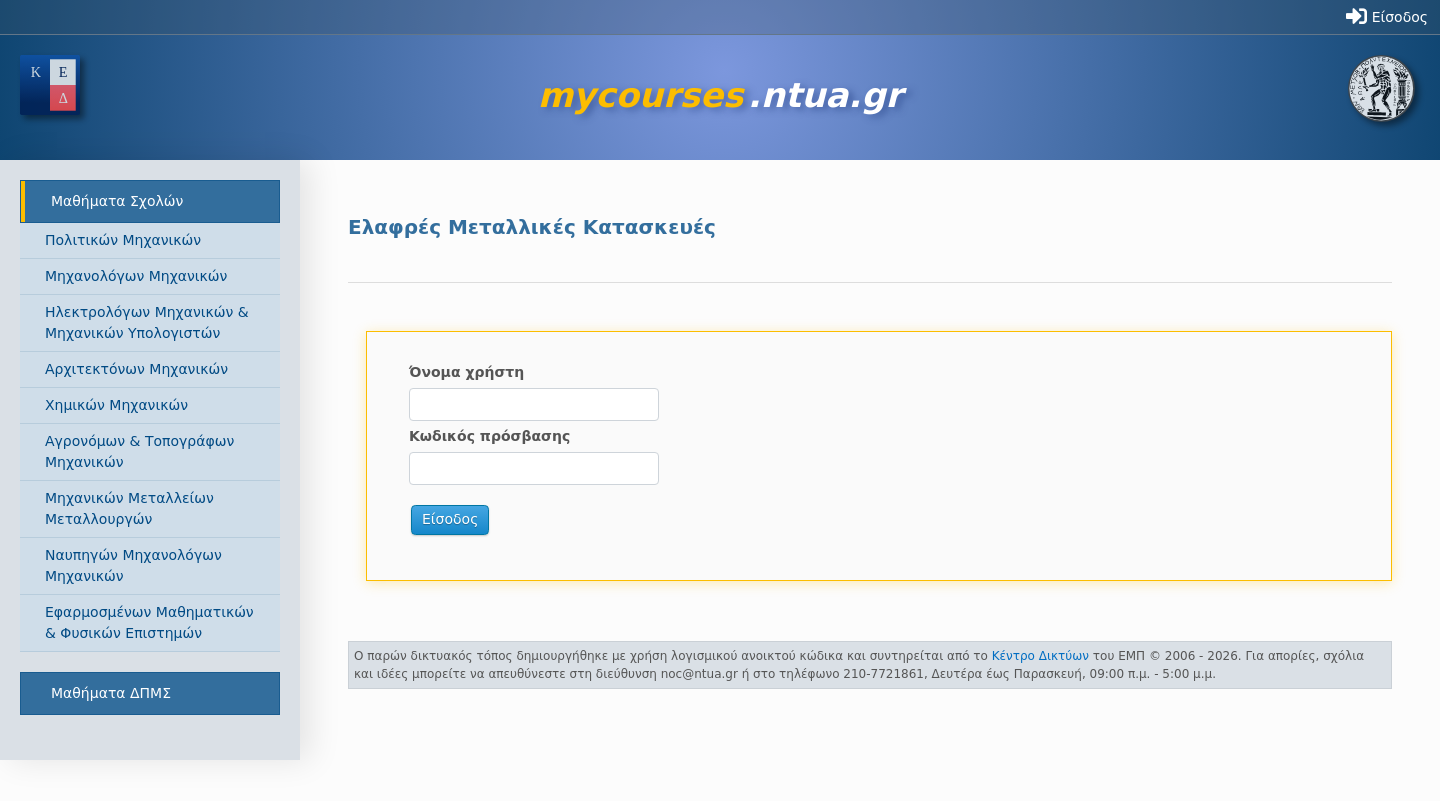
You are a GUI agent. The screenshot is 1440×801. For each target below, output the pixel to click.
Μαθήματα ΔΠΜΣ (111, 693)
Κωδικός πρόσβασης (489, 436)
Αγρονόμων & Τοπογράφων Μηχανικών (139, 451)
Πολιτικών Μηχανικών (123, 240)
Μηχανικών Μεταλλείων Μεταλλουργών (129, 508)
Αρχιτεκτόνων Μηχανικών (136, 369)
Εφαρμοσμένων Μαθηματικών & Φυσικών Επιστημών (149, 622)
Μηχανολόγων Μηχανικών (136, 276)
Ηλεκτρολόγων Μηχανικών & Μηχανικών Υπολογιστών (147, 322)
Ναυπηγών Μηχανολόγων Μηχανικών (133, 565)
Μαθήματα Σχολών (117, 201)
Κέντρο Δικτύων (1040, 656)
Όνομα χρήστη (466, 372)
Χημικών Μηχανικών (116, 405)
